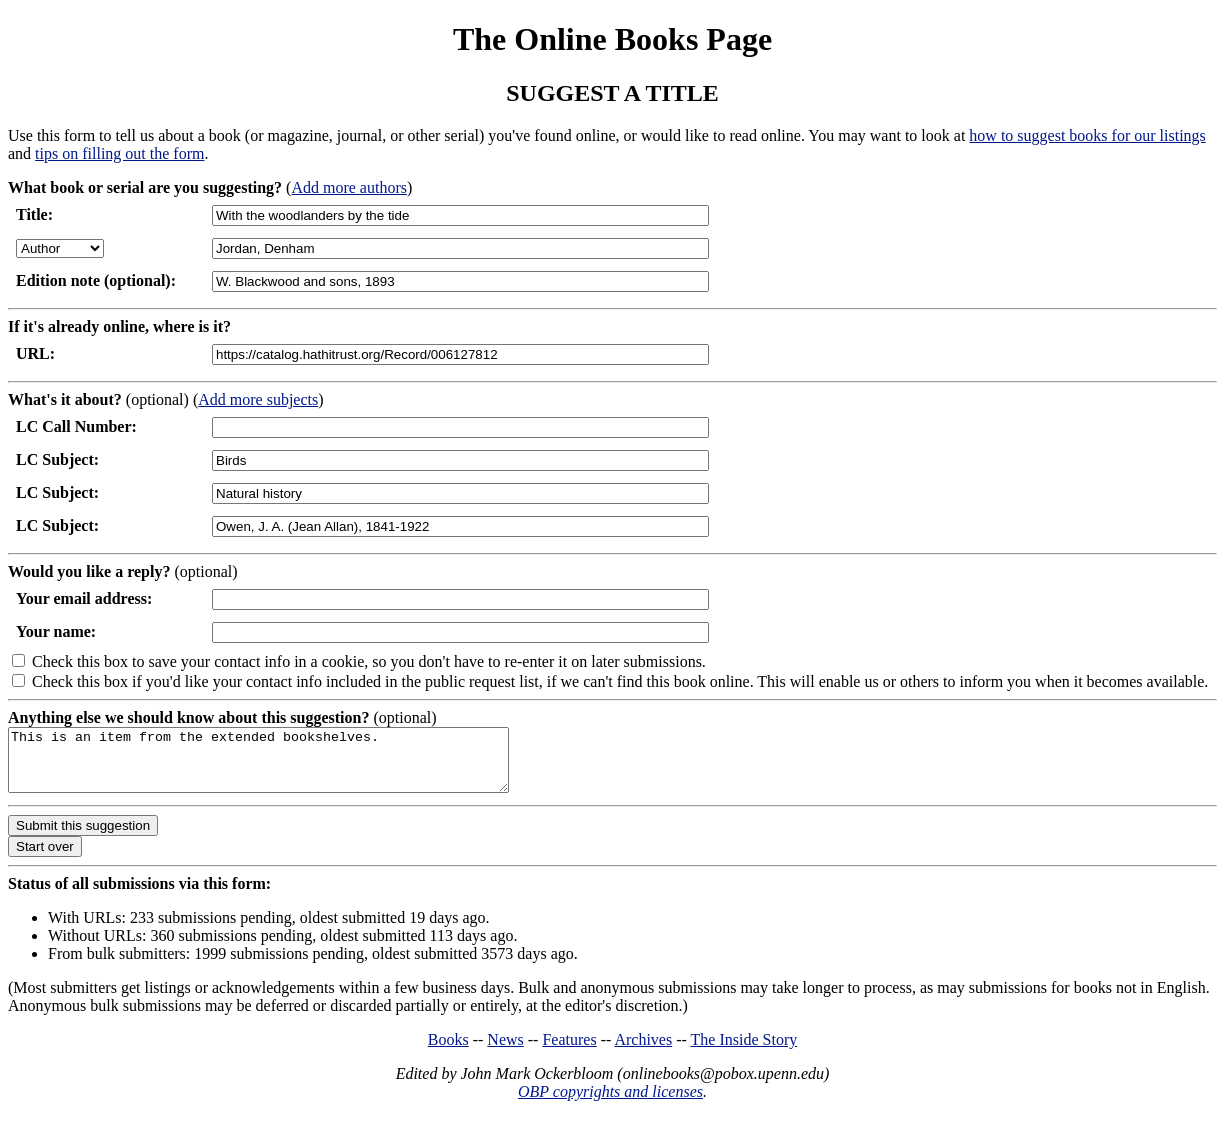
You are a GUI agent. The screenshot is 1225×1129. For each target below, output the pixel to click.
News (505, 1051)
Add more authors (349, 187)
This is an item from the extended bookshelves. (288, 766)
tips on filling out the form (119, 153)
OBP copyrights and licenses (610, 1103)
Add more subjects (258, 399)
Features (569, 1051)
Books (448, 1051)
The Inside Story (744, 1051)
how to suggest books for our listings (1087, 135)
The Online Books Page (612, 39)
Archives (643, 1051)
